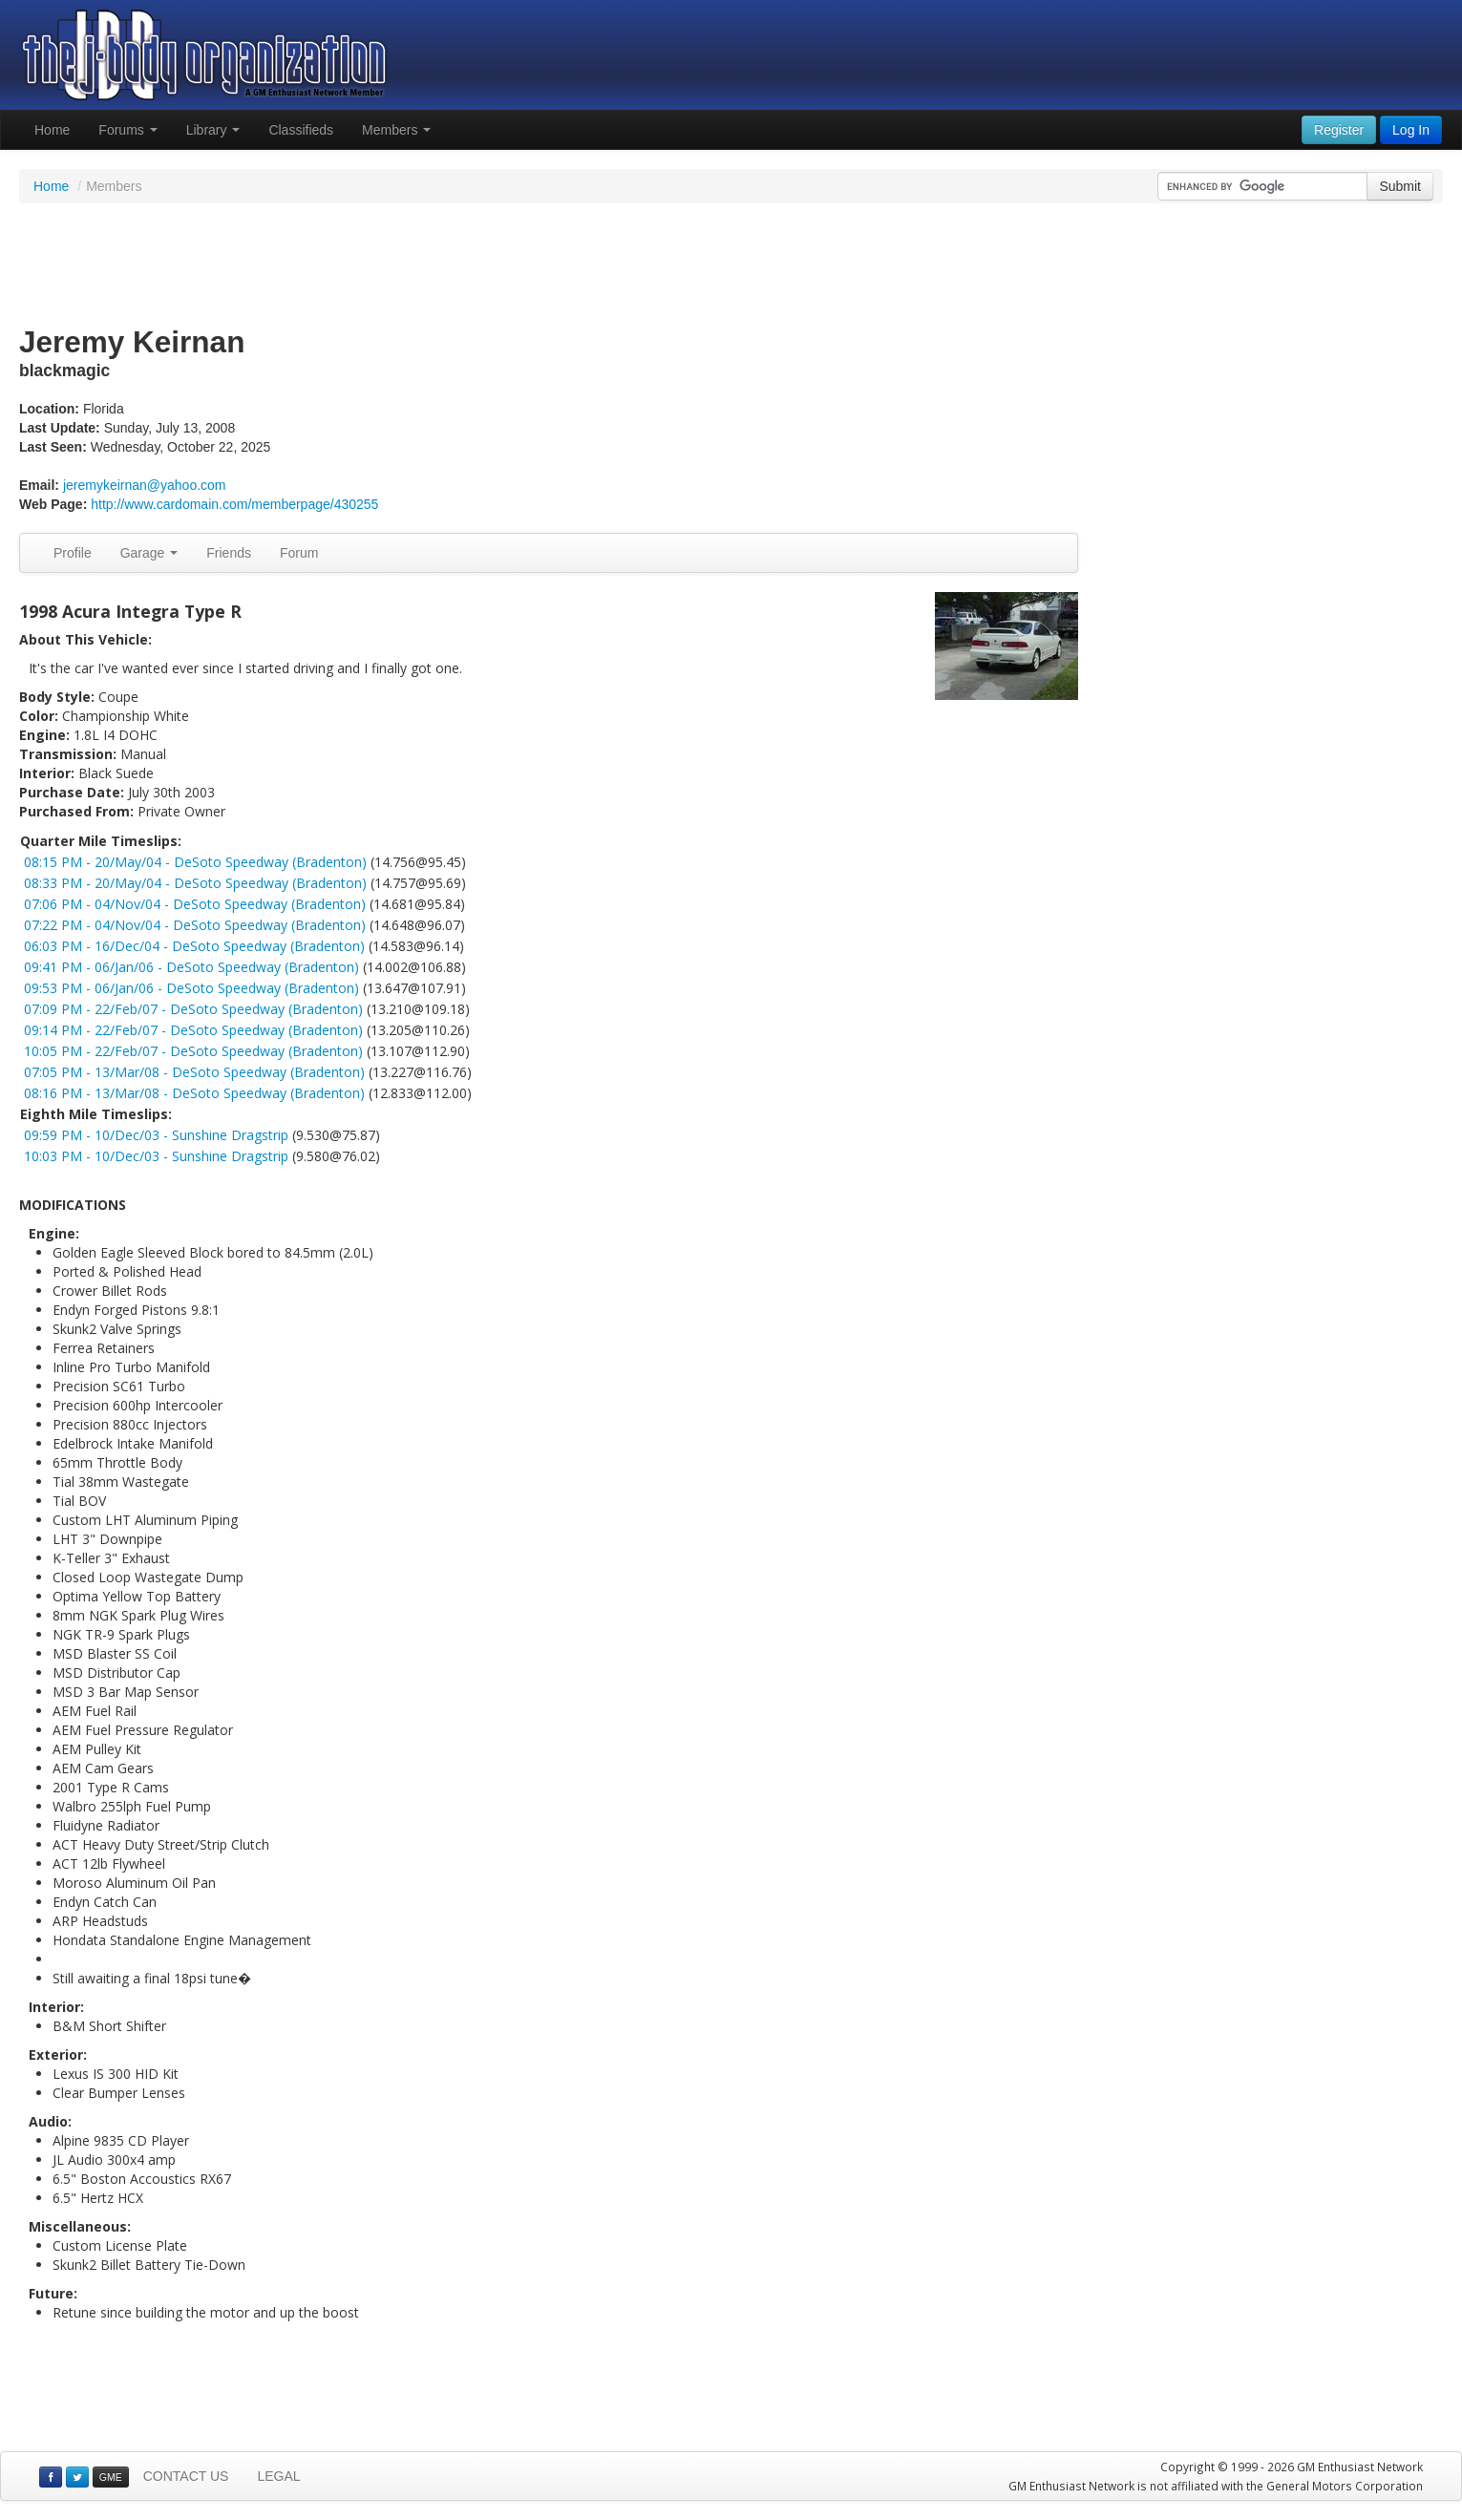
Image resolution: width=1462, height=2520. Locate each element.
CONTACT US (186, 2476)
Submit (1400, 186)
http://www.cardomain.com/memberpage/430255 (234, 504)
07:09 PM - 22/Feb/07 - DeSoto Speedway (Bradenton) (193, 1009)
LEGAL (278, 2476)
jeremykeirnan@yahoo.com (144, 485)
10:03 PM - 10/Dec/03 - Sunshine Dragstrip (156, 1156)
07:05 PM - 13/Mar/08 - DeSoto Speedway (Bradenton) (194, 1072)
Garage (149, 553)
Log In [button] (1411, 130)
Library (213, 130)
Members (396, 130)
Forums (127, 130)
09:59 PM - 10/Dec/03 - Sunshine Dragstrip (156, 1135)
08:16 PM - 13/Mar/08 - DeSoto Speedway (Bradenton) (194, 1093)
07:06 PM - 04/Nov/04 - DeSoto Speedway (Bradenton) (195, 904)
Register (1339, 130)
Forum (299, 553)
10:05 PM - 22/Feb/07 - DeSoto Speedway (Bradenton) (193, 1051)
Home (52, 130)
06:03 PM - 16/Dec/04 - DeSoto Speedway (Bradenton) (194, 946)
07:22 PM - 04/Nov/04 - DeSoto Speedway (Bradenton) (195, 925)
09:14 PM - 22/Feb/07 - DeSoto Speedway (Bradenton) (193, 1030)
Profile (72, 553)
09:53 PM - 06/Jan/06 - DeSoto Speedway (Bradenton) (191, 988)
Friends (228, 553)
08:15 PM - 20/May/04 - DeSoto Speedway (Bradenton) (195, 862)
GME (110, 2477)
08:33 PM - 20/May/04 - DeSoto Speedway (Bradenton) (195, 883)
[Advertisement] (731, 265)
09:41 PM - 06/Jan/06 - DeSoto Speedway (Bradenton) (191, 967)
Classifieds (300, 130)
